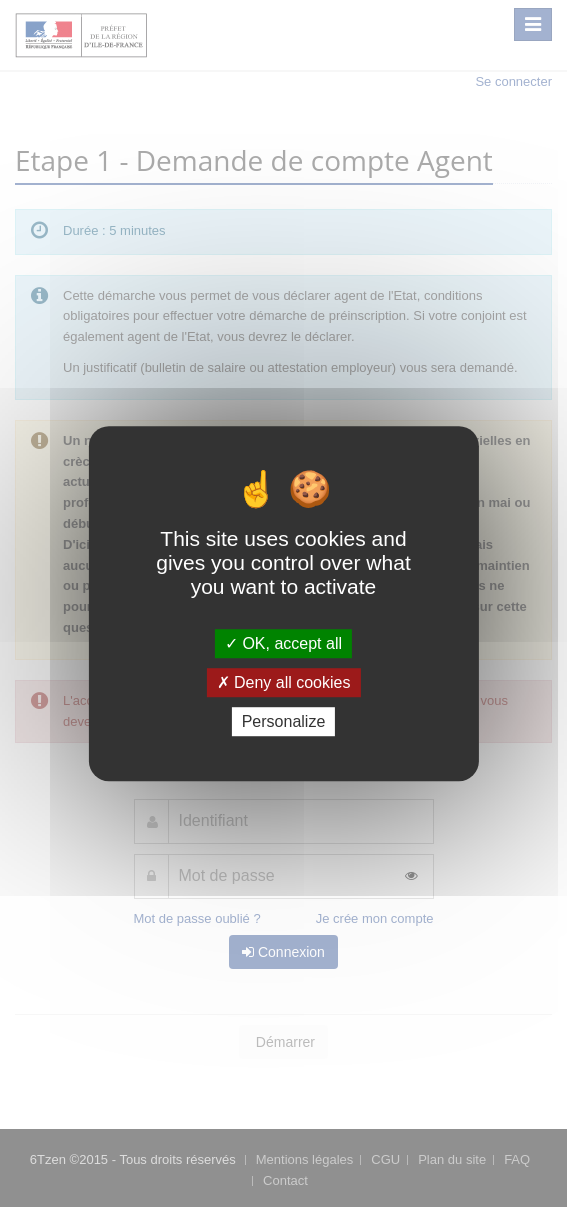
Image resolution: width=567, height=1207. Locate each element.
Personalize (284, 721)
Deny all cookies (284, 682)
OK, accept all (283, 643)
